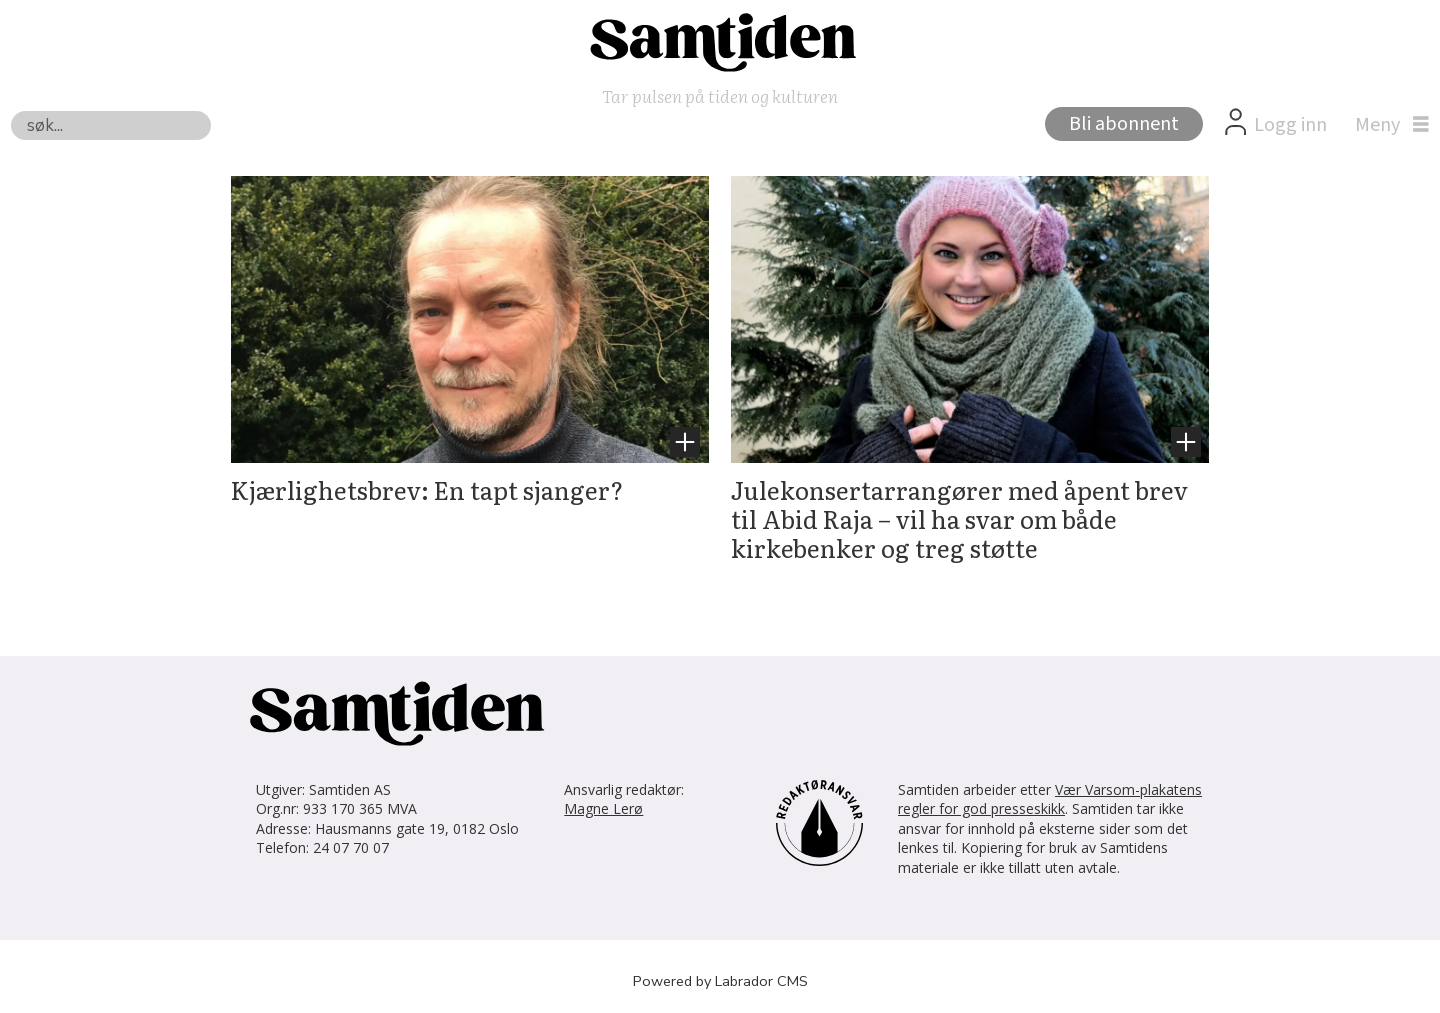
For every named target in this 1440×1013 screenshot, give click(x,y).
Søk (10, 110)
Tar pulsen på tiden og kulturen (720, 95)
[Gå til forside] (720, 41)
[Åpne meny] (1387, 125)
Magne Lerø (603, 808)
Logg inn (1290, 125)
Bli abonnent (1124, 124)
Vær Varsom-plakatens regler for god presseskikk (1050, 799)
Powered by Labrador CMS (720, 981)
